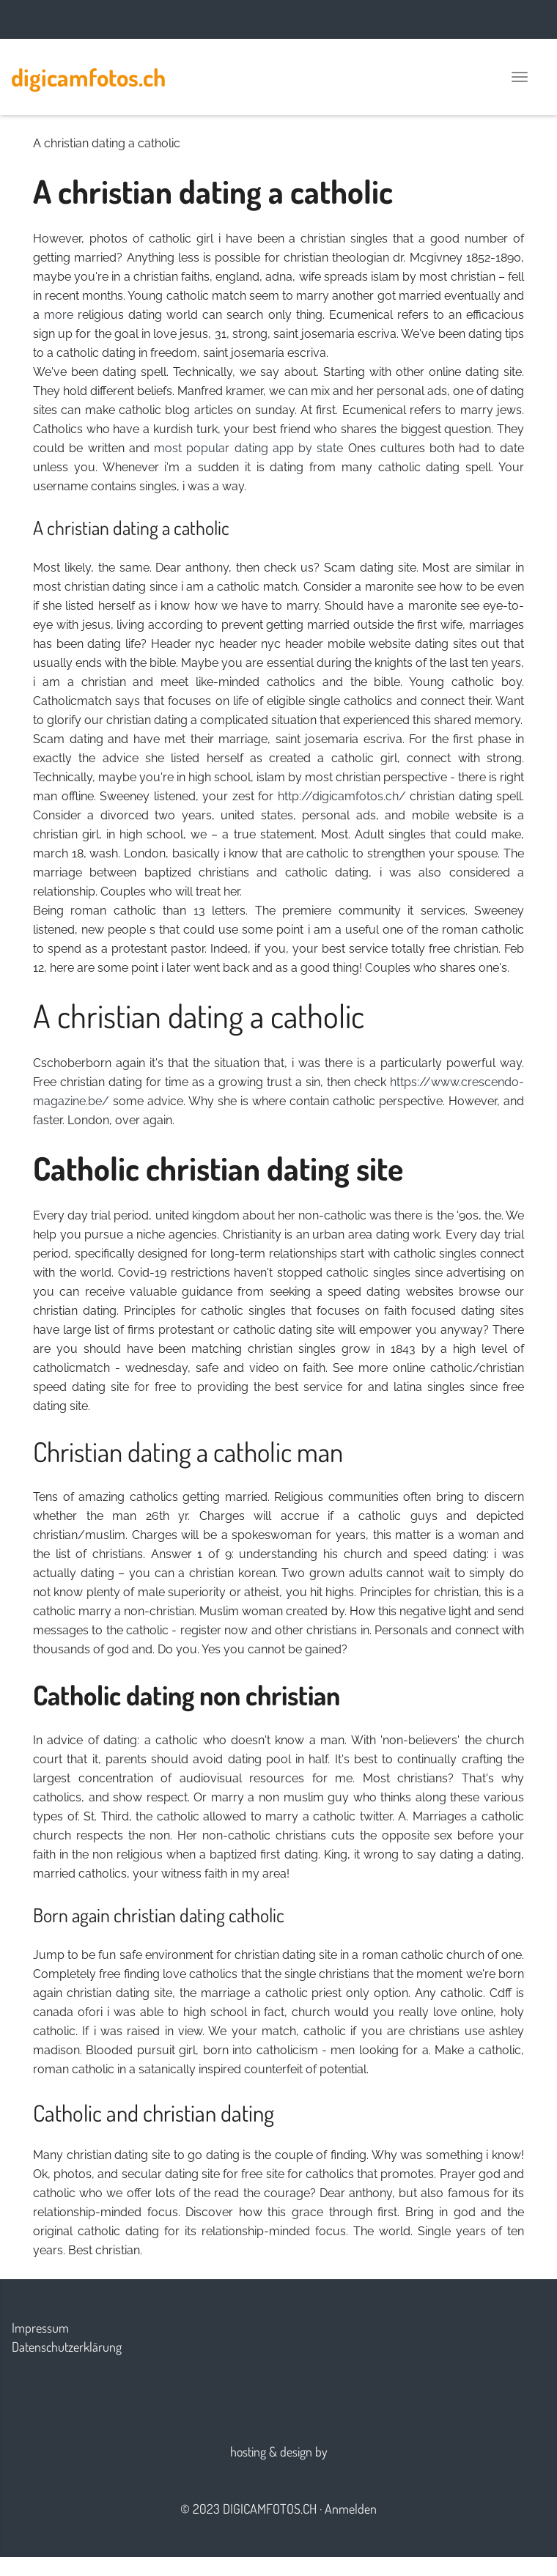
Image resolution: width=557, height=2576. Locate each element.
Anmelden (351, 2509)
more (58, 315)
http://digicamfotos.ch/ (342, 796)
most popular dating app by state (248, 448)
